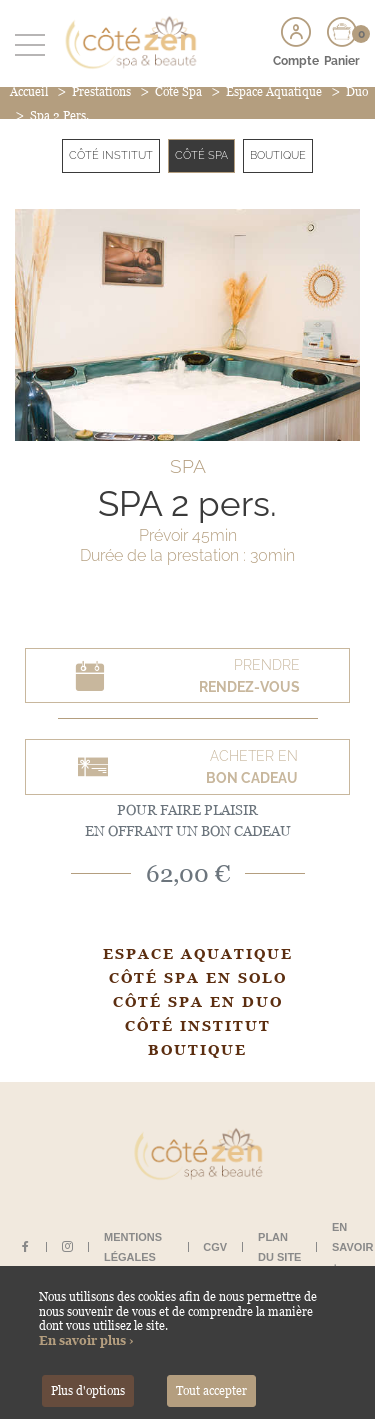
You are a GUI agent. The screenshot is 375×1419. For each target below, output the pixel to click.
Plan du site (279, 1247)
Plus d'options (88, 1391)
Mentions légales (133, 1247)
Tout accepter (211, 1391)
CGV (215, 1247)
